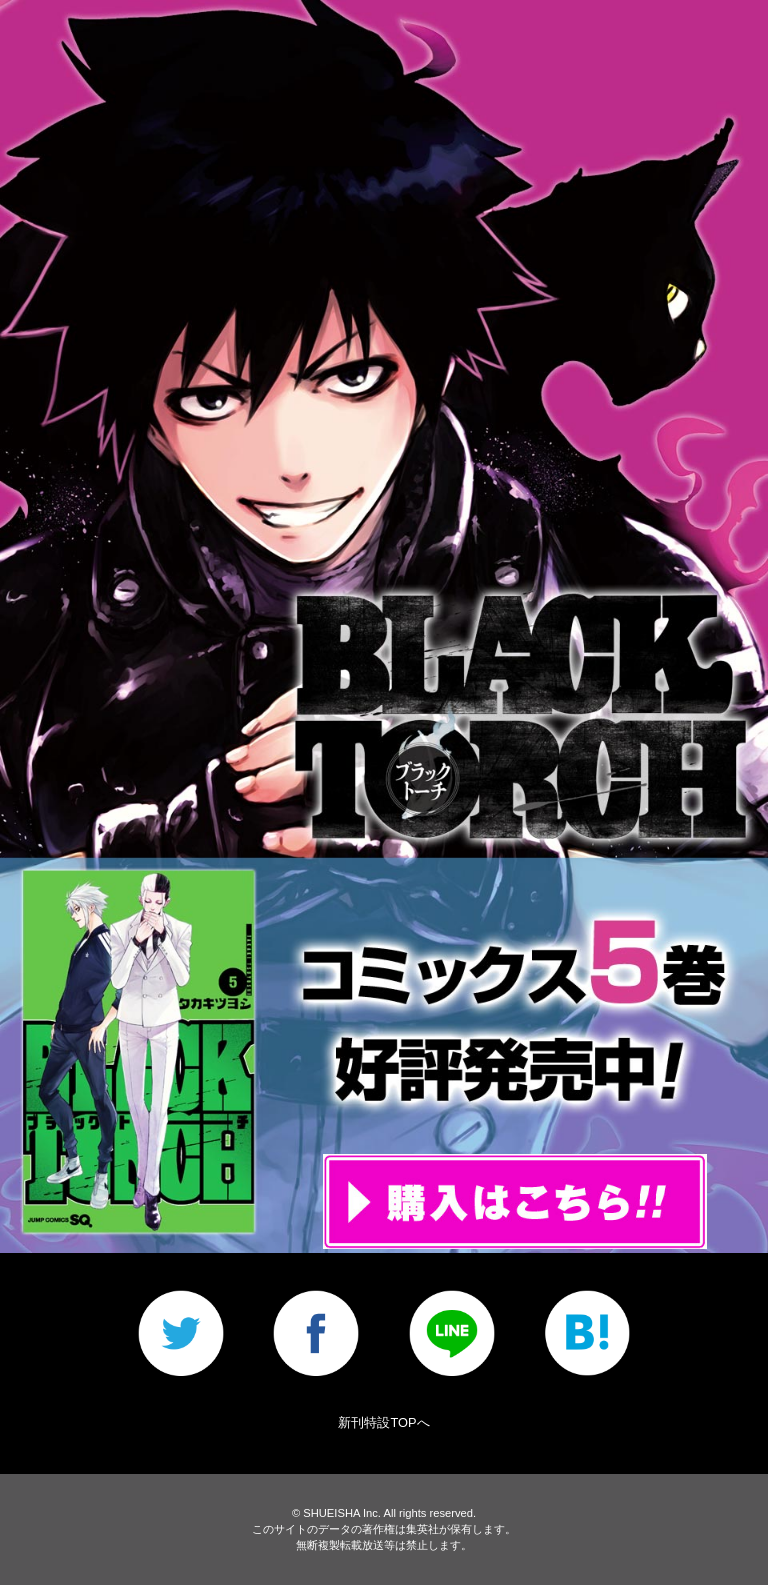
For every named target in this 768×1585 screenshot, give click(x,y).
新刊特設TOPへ (383, 1422)
